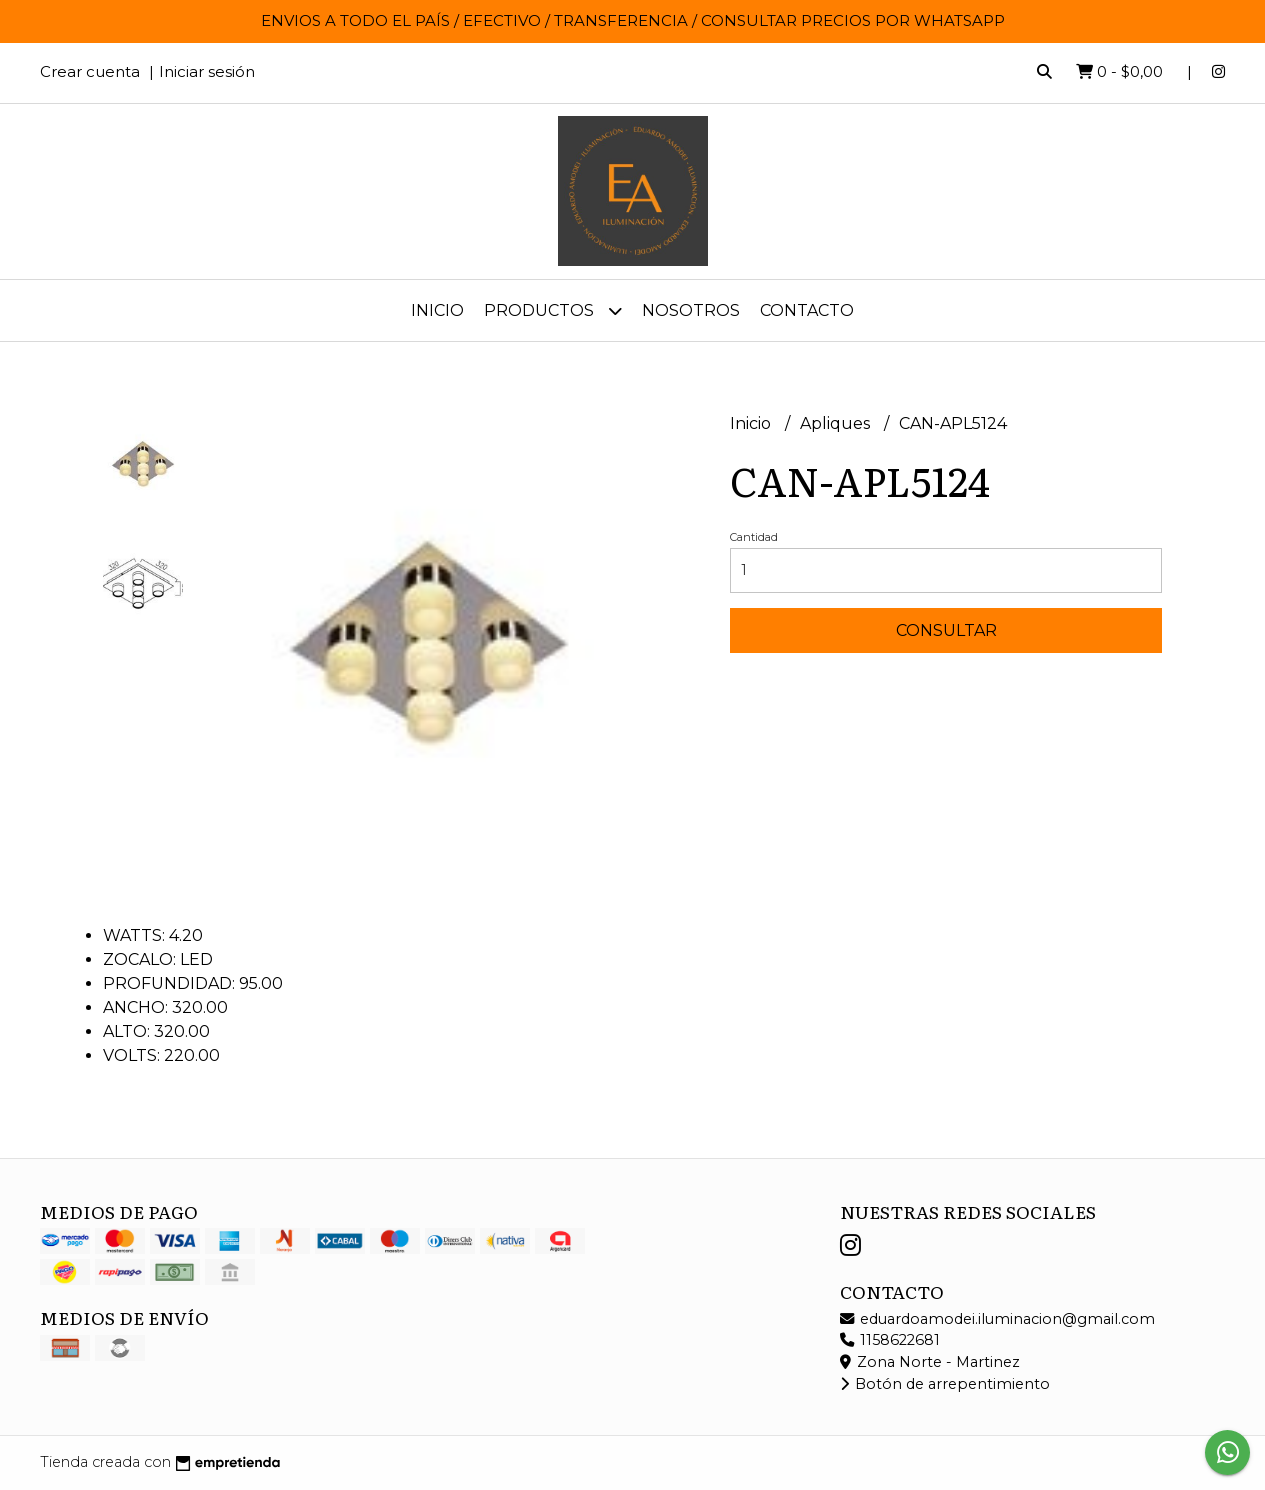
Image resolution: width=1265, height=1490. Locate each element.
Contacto (807, 310)
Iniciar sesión (207, 71)
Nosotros (691, 310)
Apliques (837, 423)
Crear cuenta (90, 71)
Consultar (946, 630)
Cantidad (754, 537)
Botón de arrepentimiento (945, 1384)
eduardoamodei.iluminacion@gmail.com (997, 1319)
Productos (553, 310)
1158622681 (890, 1340)
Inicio (437, 310)
